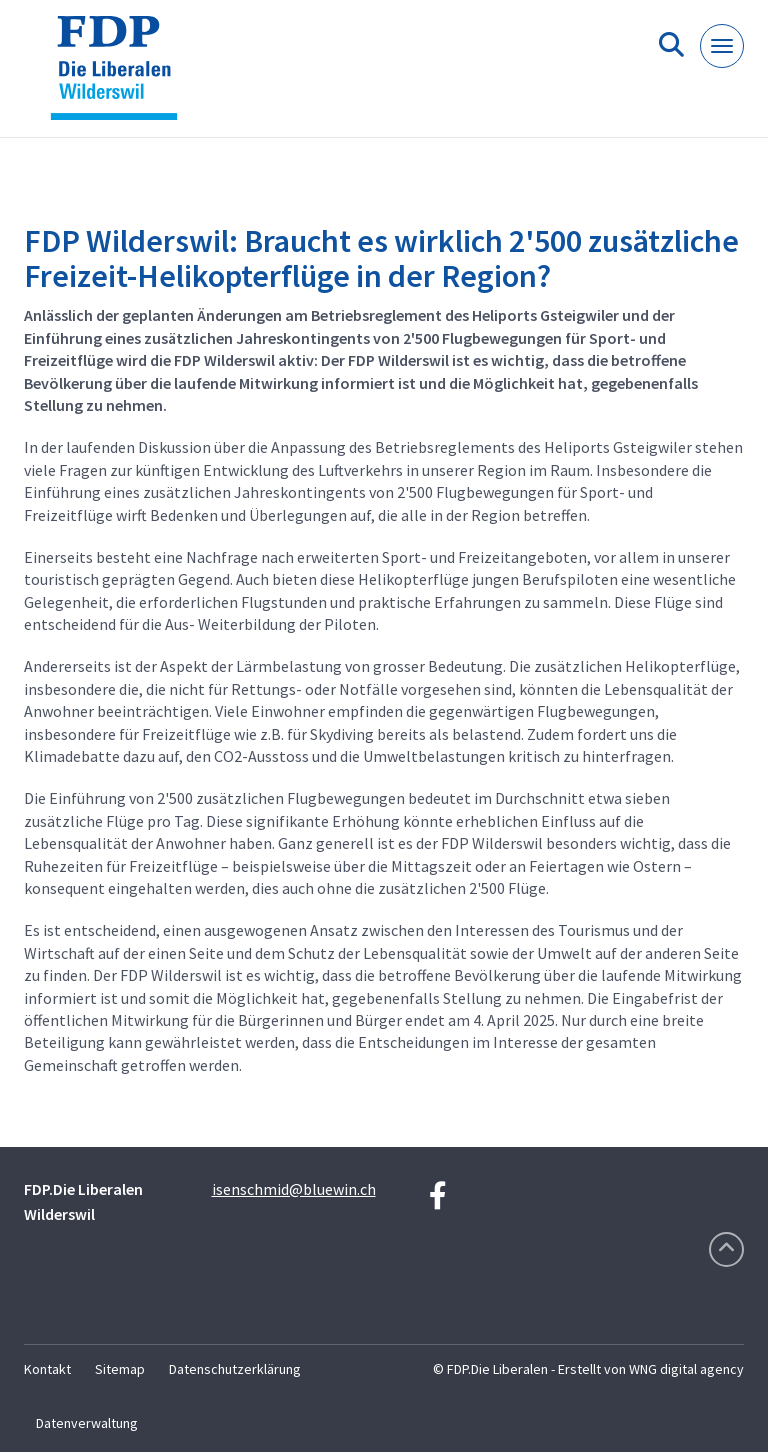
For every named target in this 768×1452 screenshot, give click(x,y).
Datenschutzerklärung (235, 1369)
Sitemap (120, 1369)
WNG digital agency (686, 1369)
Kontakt (47, 1369)
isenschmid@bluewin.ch (294, 1189)
